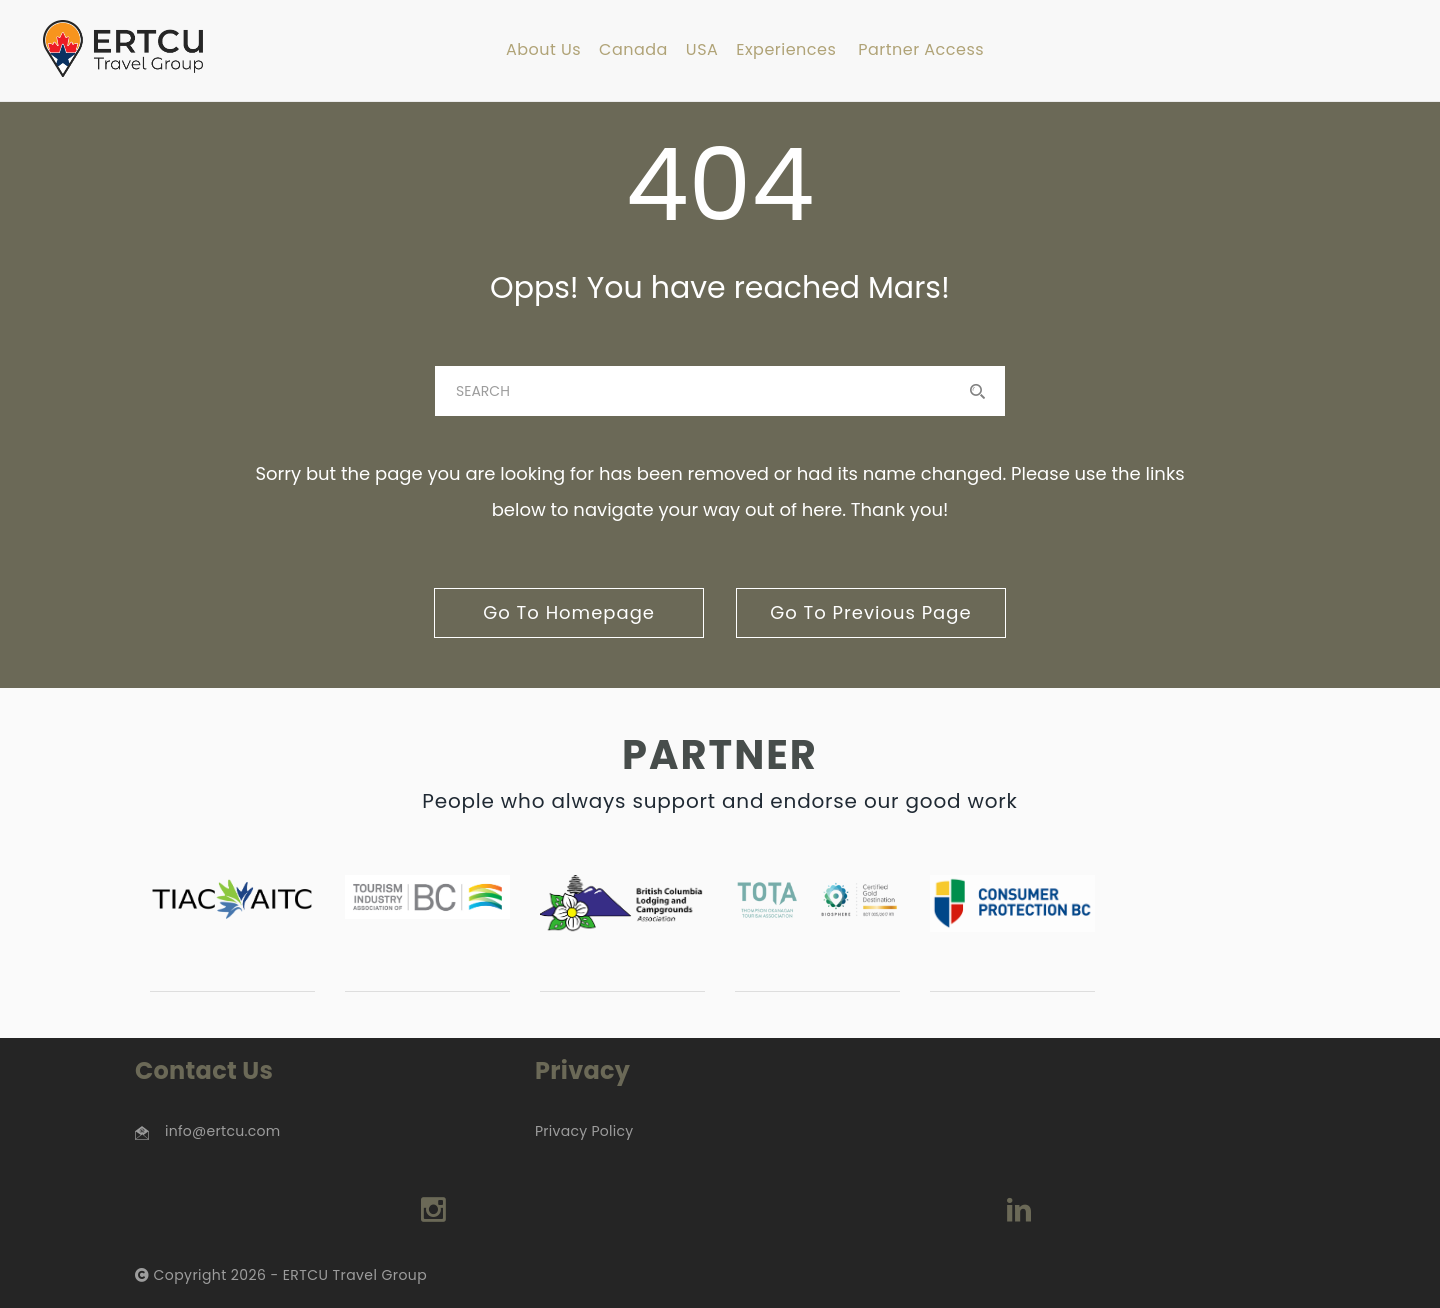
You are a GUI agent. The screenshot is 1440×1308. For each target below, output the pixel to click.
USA (702, 50)
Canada (633, 50)
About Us (543, 50)
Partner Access (921, 50)
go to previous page (870, 612)
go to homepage (569, 612)
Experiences (786, 50)
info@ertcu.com (222, 1131)
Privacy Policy (584, 1131)
